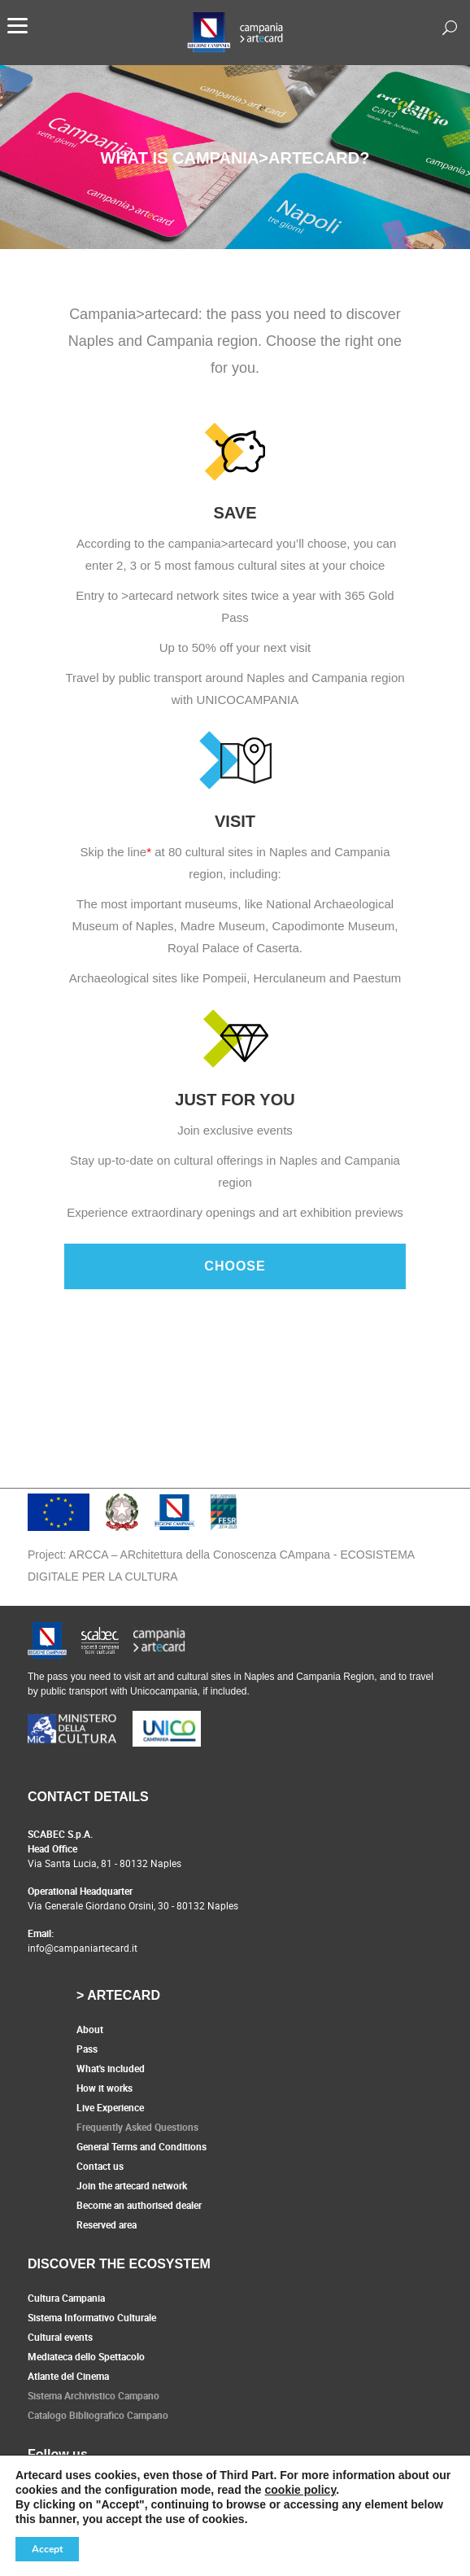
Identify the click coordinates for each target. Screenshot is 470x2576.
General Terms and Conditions (141, 2146)
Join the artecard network (131, 2185)
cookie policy (301, 2489)
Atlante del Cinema (68, 2375)
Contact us (100, 2165)
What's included (110, 2068)
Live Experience (110, 2107)
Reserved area (106, 2224)
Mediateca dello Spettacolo (86, 2356)
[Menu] (17, 24)
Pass (87, 2048)
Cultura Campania (66, 2297)
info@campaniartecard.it (82, 1947)
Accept (47, 2549)
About (89, 2029)
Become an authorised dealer (139, 2204)
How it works (104, 2087)
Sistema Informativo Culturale (92, 2317)
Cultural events (60, 2336)
